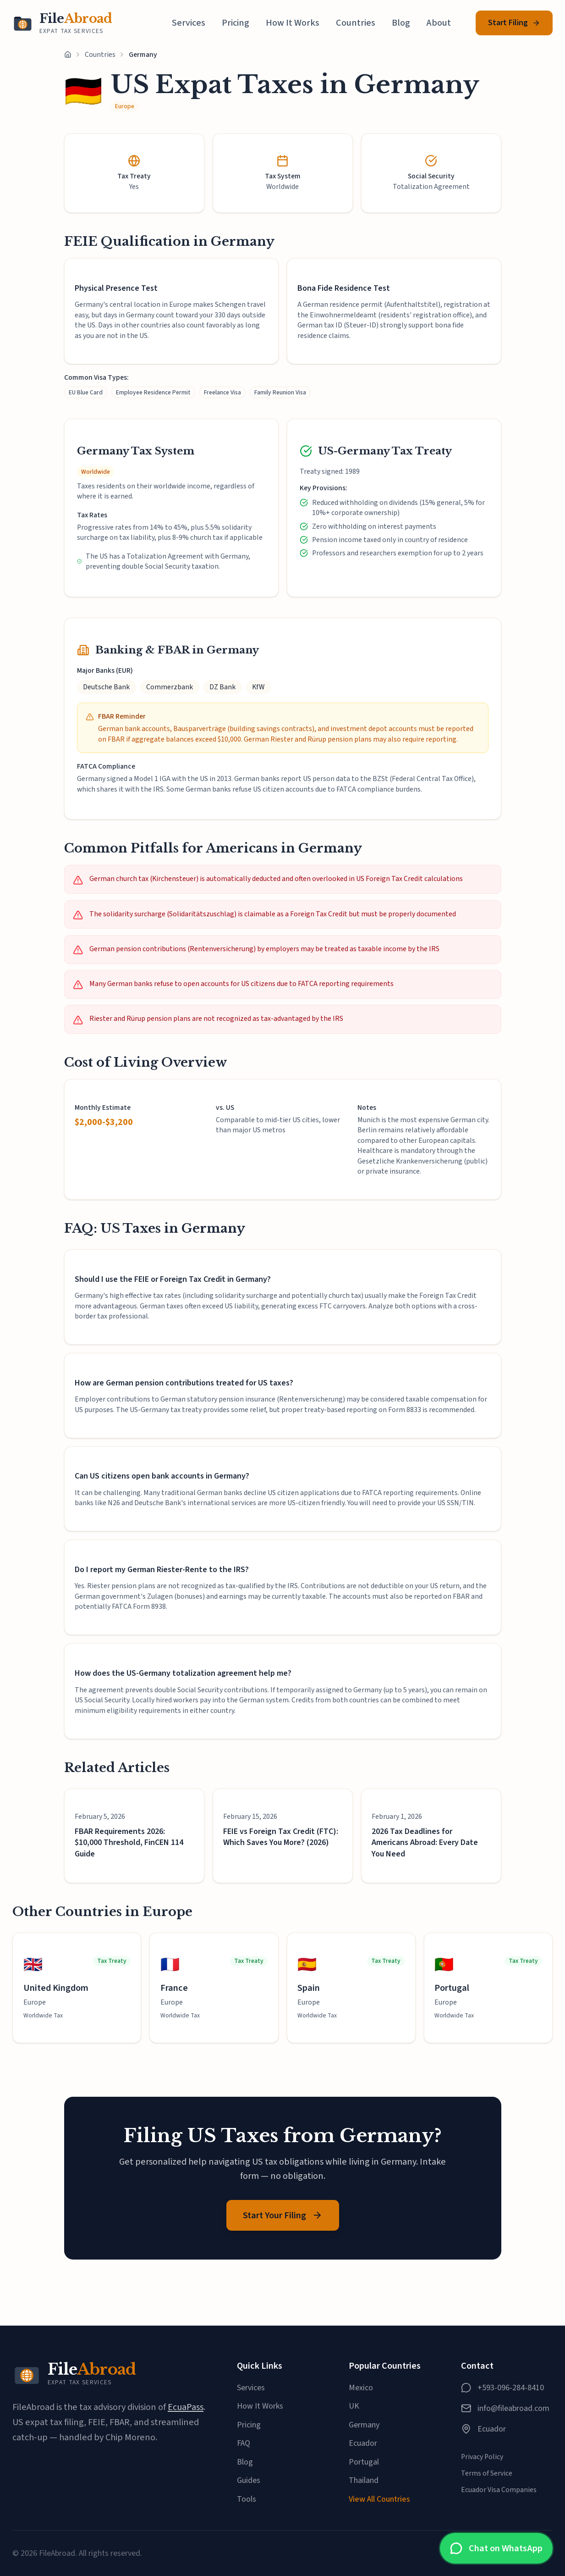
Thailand (363, 2480)
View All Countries (379, 2499)
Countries (355, 22)
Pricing (235, 22)
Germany (364, 2425)
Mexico (361, 2387)
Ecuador (363, 2443)
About (439, 22)
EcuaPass (185, 2407)
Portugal (364, 2462)
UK (354, 2406)
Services (188, 22)
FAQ (243, 2443)
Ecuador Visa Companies (499, 2490)
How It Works (292, 22)
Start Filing (514, 22)
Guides (248, 2480)
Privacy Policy (482, 2457)
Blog (401, 22)
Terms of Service (486, 2473)
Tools (246, 2499)
